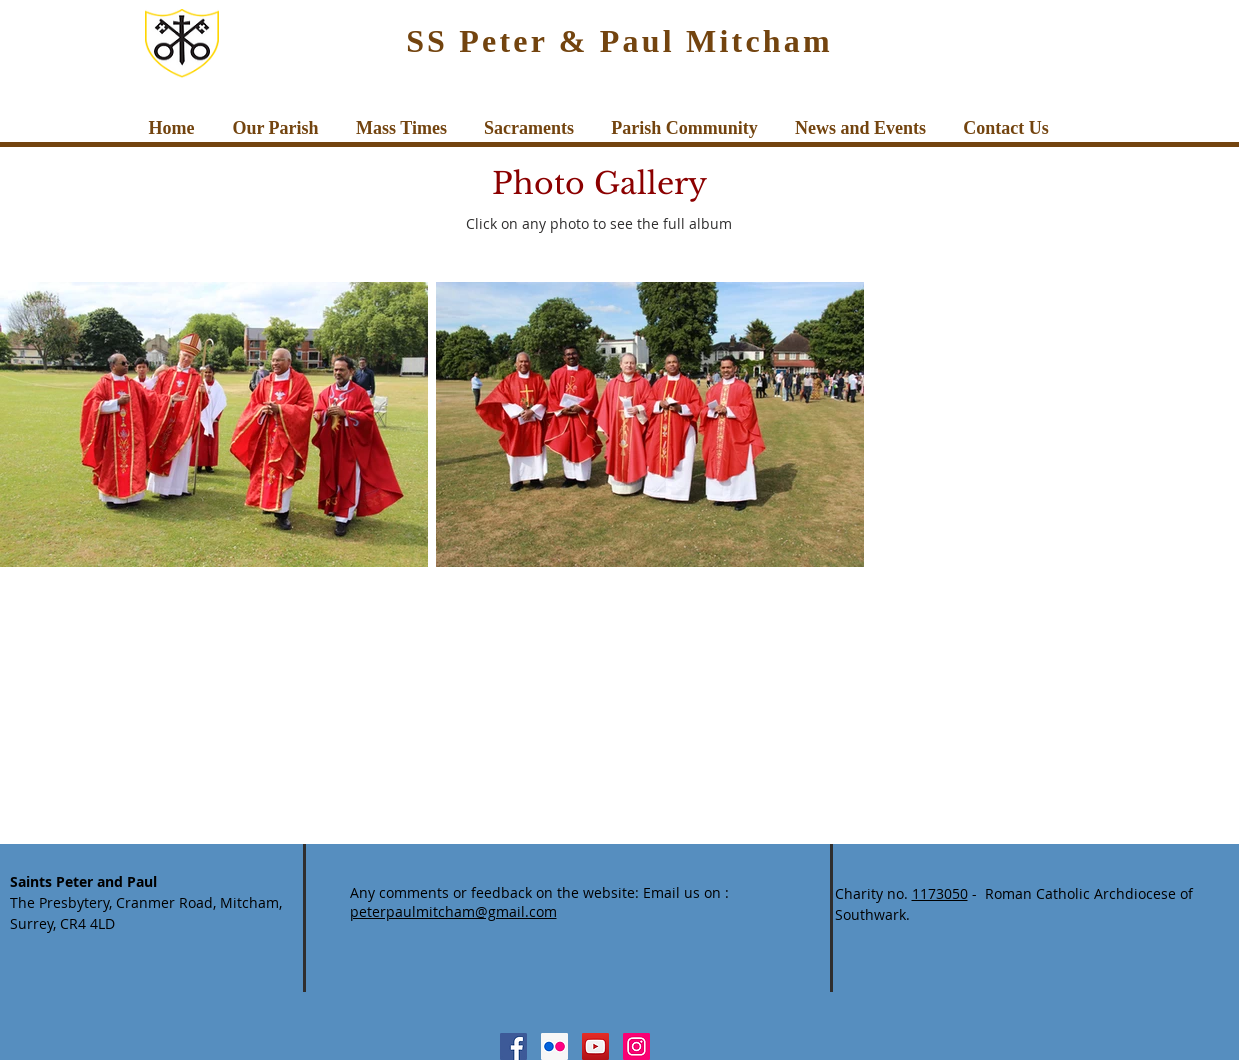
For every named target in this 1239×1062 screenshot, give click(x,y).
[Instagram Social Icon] (636, 1046)
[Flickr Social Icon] (554, 1046)
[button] (276, 128)
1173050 (940, 893)
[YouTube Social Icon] (595, 1046)
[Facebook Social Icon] (513, 1046)
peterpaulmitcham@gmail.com (453, 911)
